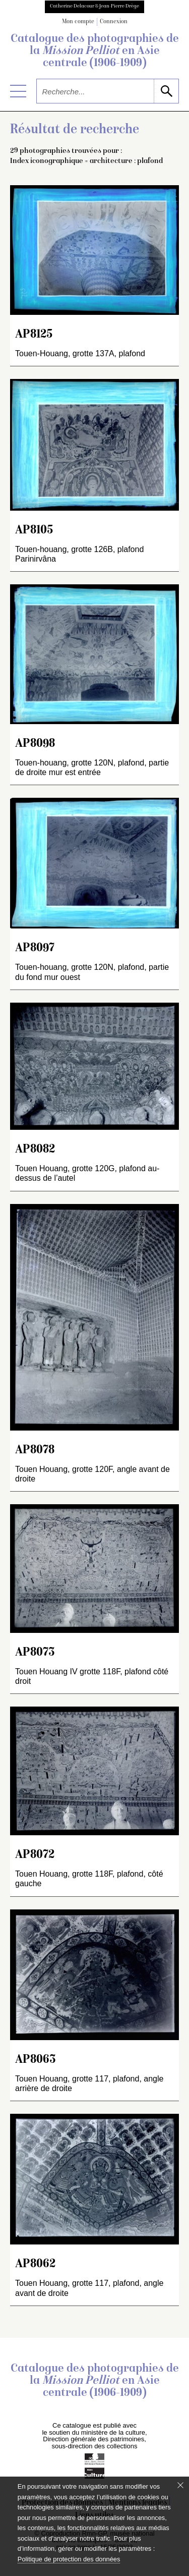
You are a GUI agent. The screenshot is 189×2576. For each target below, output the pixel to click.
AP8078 (34, 1450)
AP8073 (35, 1653)
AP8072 (34, 1855)
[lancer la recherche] (166, 91)
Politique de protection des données (69, 2559)
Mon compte (78, 22)
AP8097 (34, 948)
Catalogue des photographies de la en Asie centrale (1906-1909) (95, 51)
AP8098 (35, 744)
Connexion (114, 22)
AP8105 (34, 530)
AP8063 (35, 2060)
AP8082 (35, 1149)
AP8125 (34, 334)
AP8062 (35, 2264)
